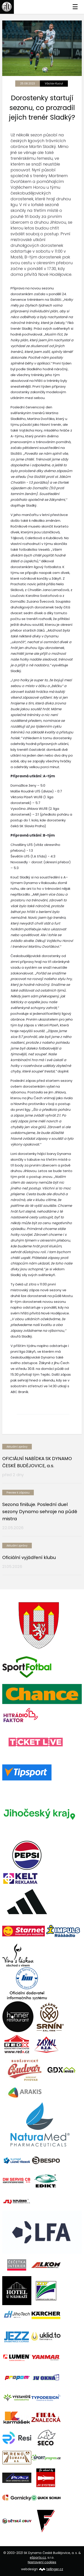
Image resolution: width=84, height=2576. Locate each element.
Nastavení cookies (42, 2562)
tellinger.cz (54, 2569)
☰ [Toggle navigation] (75, 7)
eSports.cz (38, 2557)
